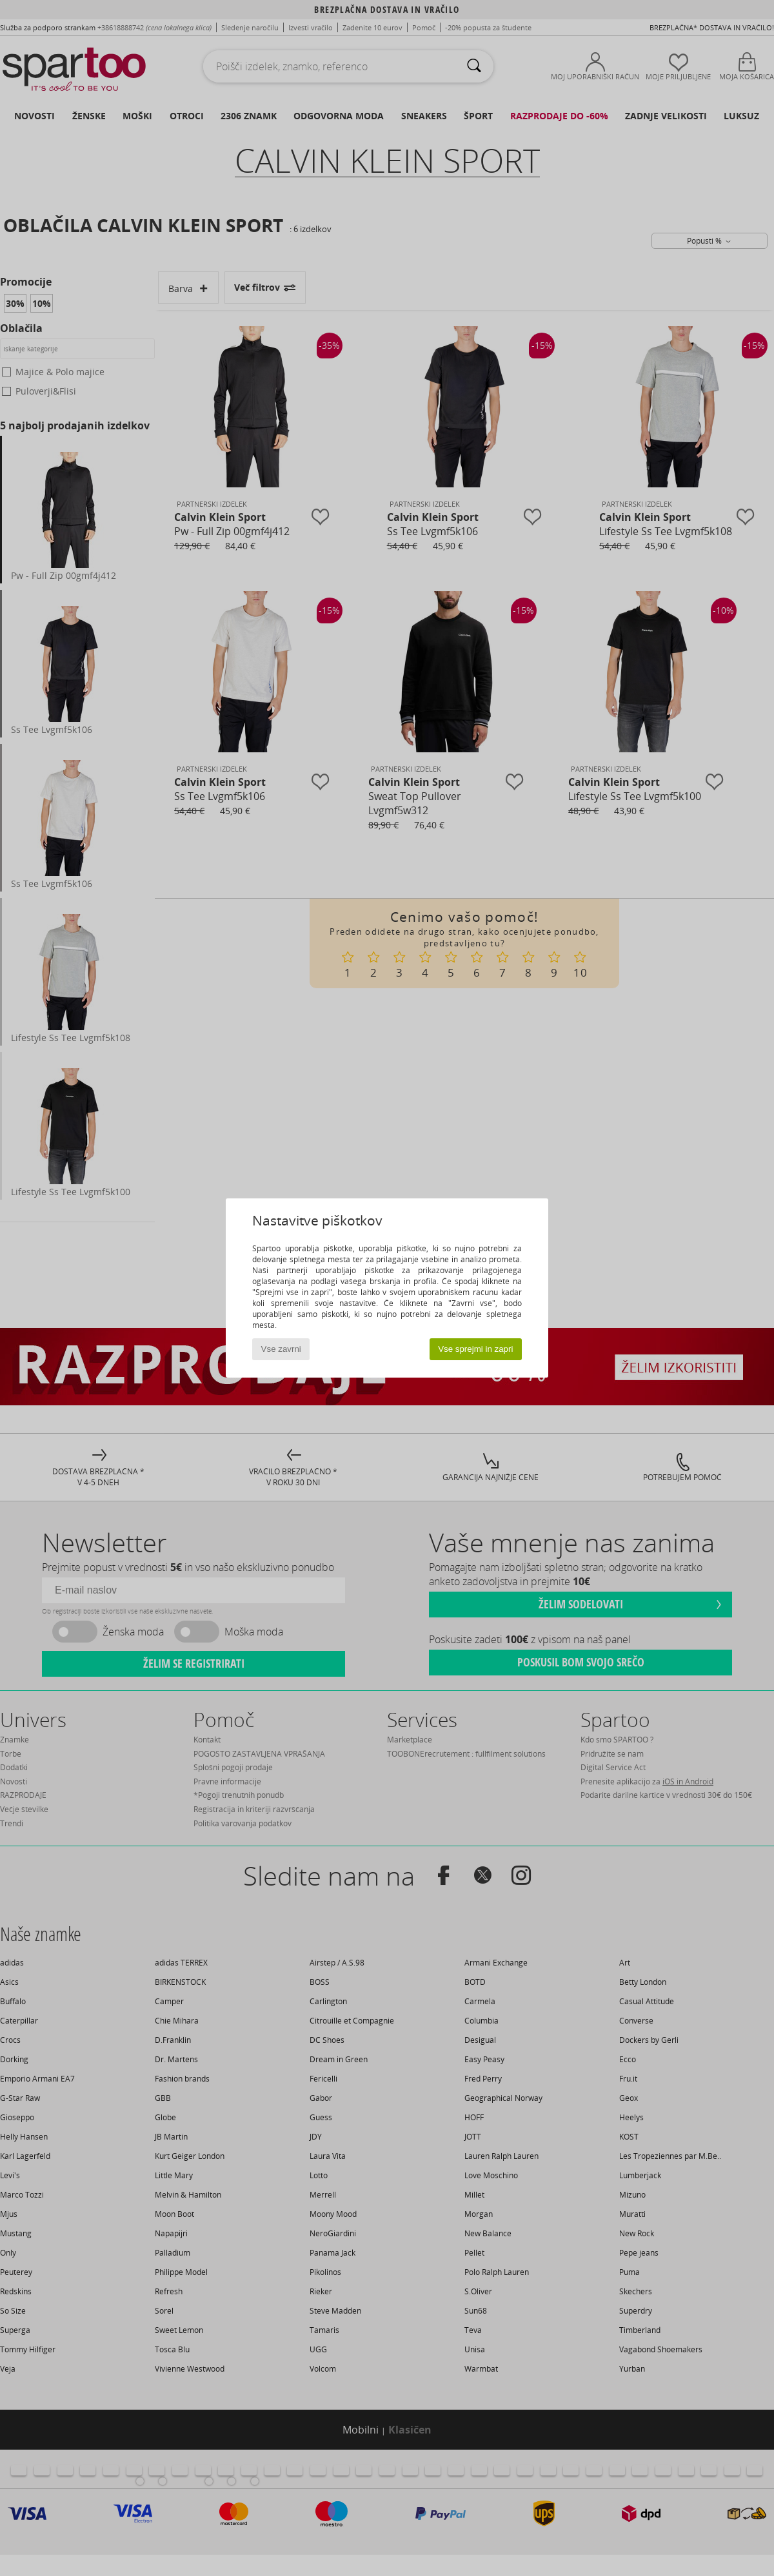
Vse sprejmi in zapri (475, 1349)
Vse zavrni (281, 1349)
